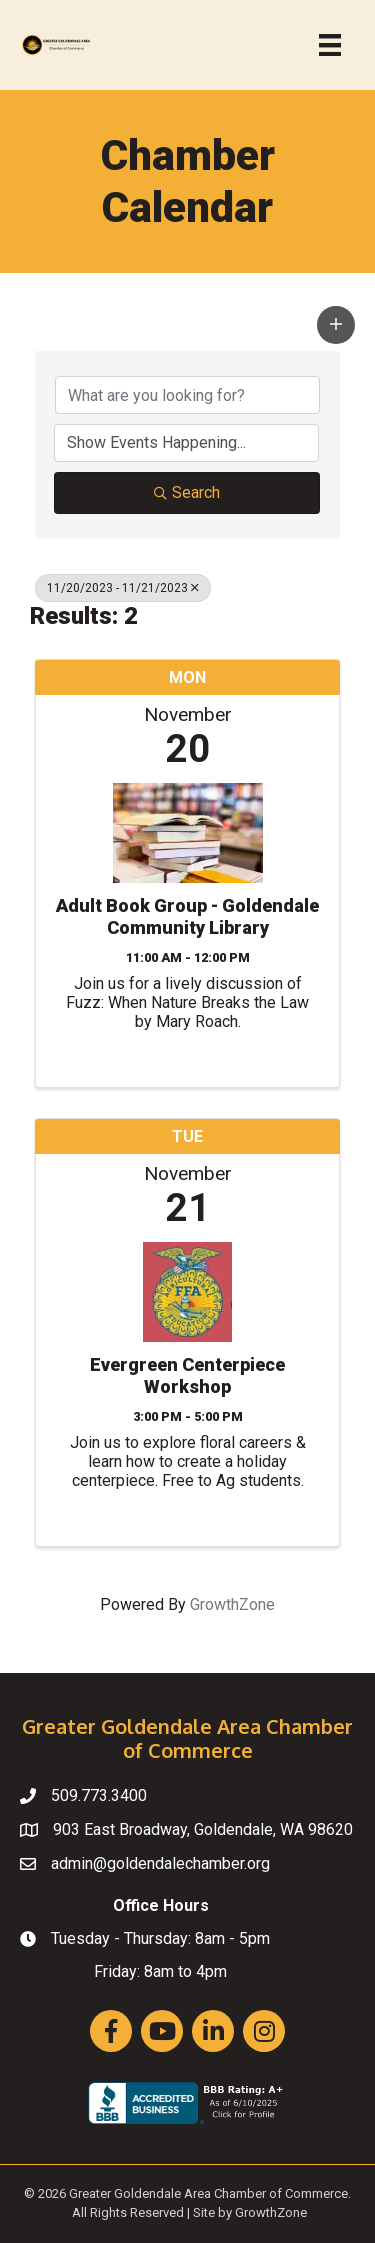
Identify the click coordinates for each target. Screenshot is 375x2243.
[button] (336, 325)
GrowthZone (232, 1604)
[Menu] (330, 45)
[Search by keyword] (187, 395)
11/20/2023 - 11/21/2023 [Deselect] (123, 588)
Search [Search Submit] (187, 492)
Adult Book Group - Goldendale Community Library (187, 916)
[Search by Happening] (186, 443)
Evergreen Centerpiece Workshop (187, 1375)
